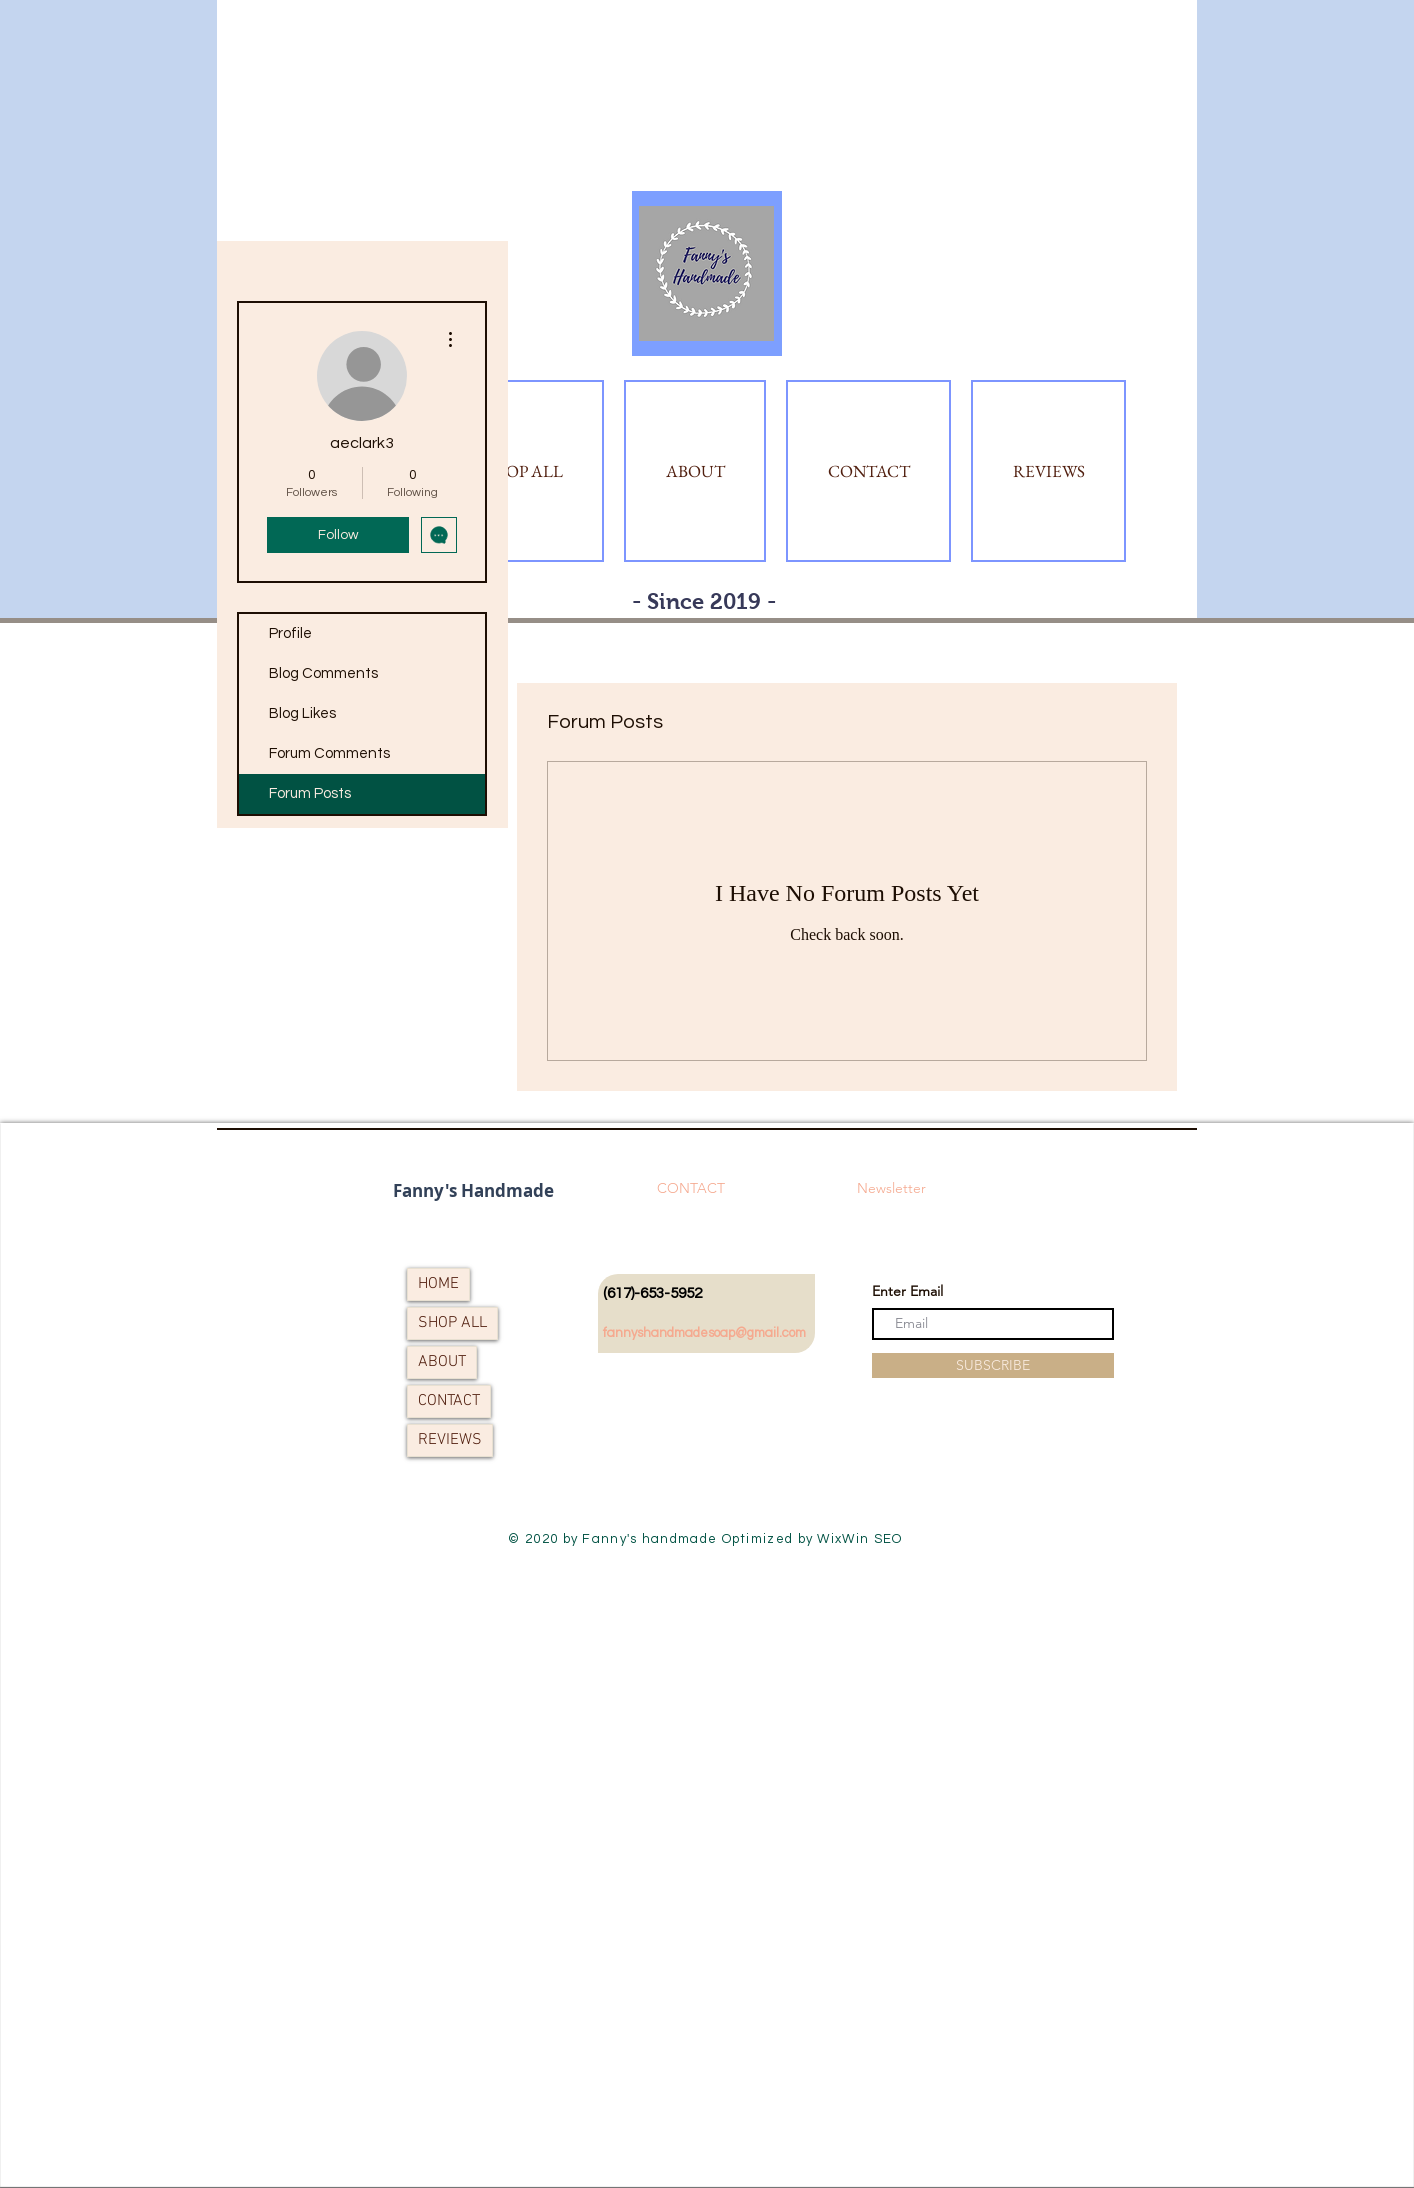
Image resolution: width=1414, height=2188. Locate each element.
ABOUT (442, 1362)
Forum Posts (310, 793)
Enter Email (907, 1291)
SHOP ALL (452, 1323)
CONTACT (449, 1401)
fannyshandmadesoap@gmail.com (704, 1333)
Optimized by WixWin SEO (812, 1539)
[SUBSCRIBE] (993, 1365)
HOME (438, 1284)
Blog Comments (323, 673)
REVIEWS (450, 1440)
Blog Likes (302, 713)
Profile (290, 633)
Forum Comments (329, 753)
